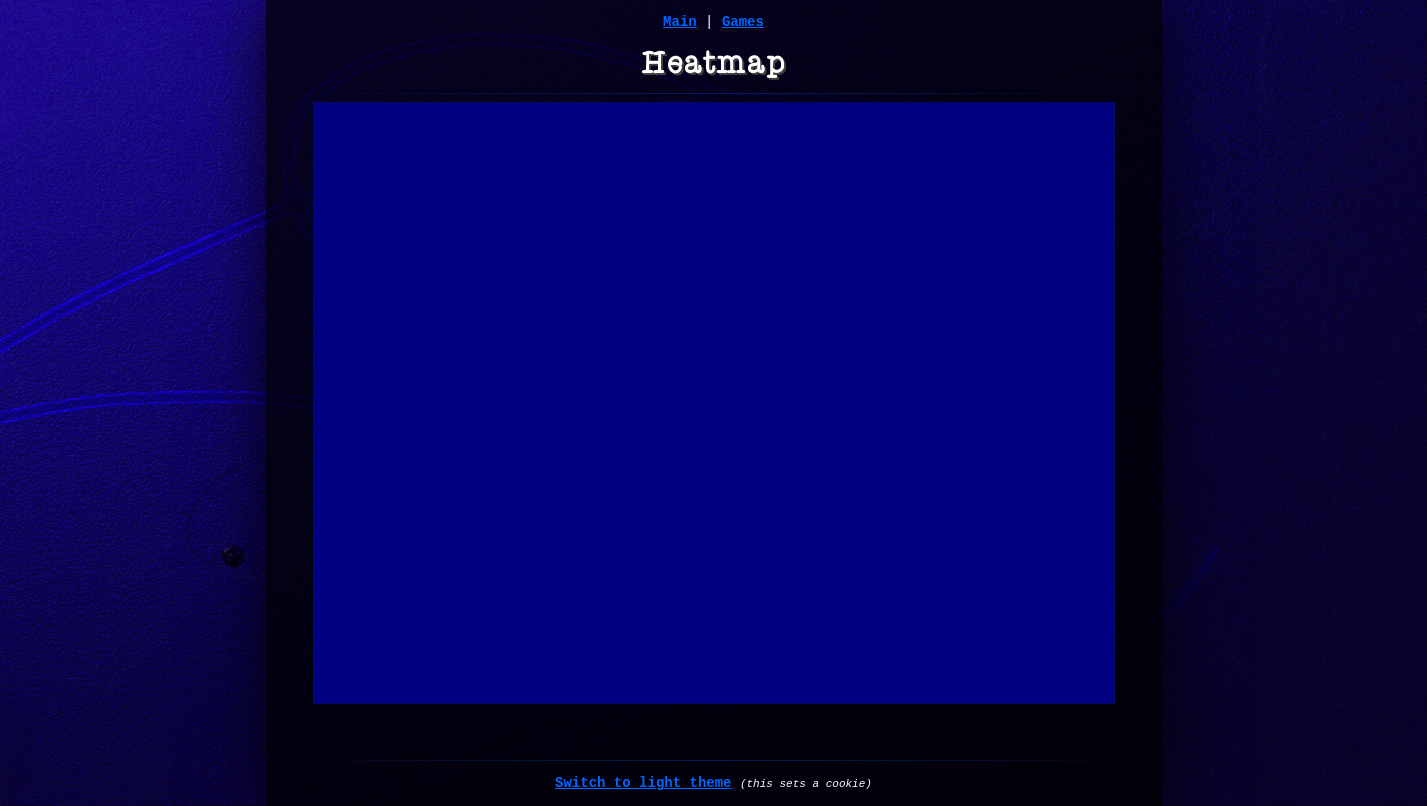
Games (743, 22)
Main (680, 22)
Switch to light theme (643, 783)
